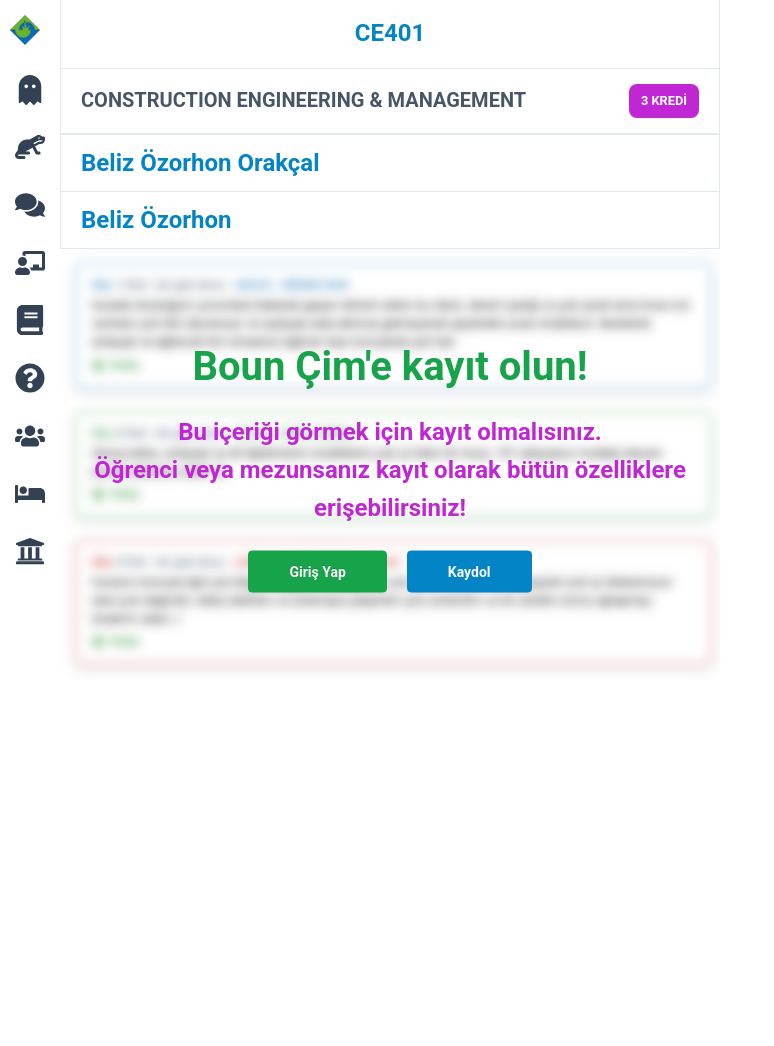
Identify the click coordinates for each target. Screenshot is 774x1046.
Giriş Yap (317, 572)
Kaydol (469, 572)
